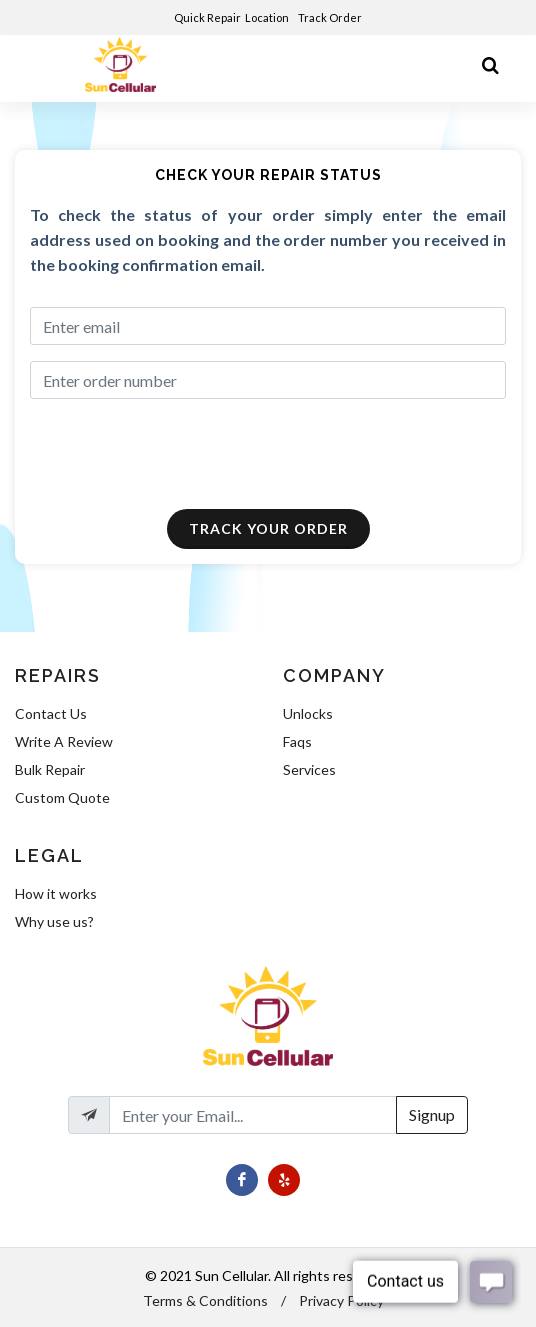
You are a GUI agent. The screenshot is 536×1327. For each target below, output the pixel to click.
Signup (432, 1114)
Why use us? (54, 921)
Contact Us (51, 713)
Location (268, 17)
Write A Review (64, 741)
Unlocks (308, 713)
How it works (56, 893)
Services (309, 769)
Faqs (297, 741)
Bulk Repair (50, 769)
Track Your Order (268, 528)
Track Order (331, 17)
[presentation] (169, 454)
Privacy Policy (341, 1300)
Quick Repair (207, 17)
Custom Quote (62, 797)
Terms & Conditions (205, 1300)
